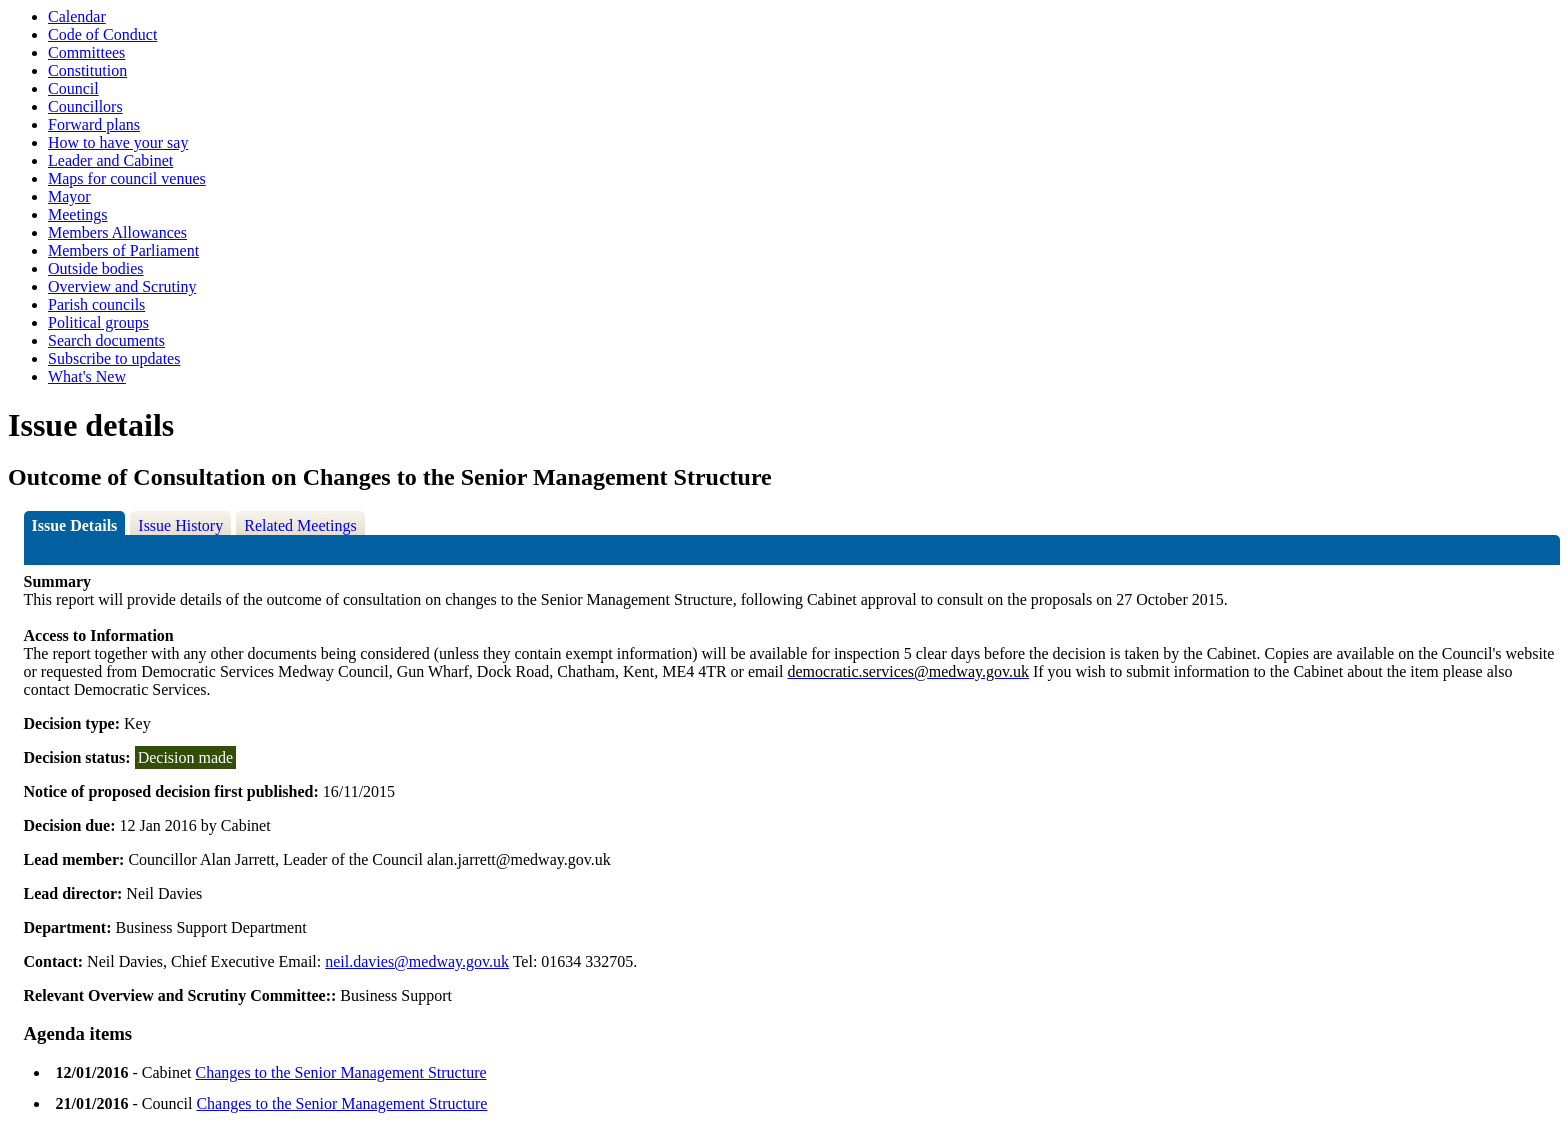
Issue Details (75, 525)
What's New (87, 376)
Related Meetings (300, 525)
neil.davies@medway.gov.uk (417, 961)
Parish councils (96, 304)
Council (73, 88)
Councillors (85, 106)
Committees (86, 52)
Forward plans (94, 124)
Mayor (69, 196)
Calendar (77, 16)
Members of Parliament (123, 250)
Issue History (180, 525)
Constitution (87, 70)
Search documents (106, 340)
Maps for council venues (127, 178)
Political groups (98, 322)
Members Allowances (117, 232)
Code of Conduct (102, 34)
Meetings (78, 214)
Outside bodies (96, 268)
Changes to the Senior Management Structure (341, 1072)
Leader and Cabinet (110, 160)
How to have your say (118, 142)
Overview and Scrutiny (122, 286)
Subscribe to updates (114, 358)
